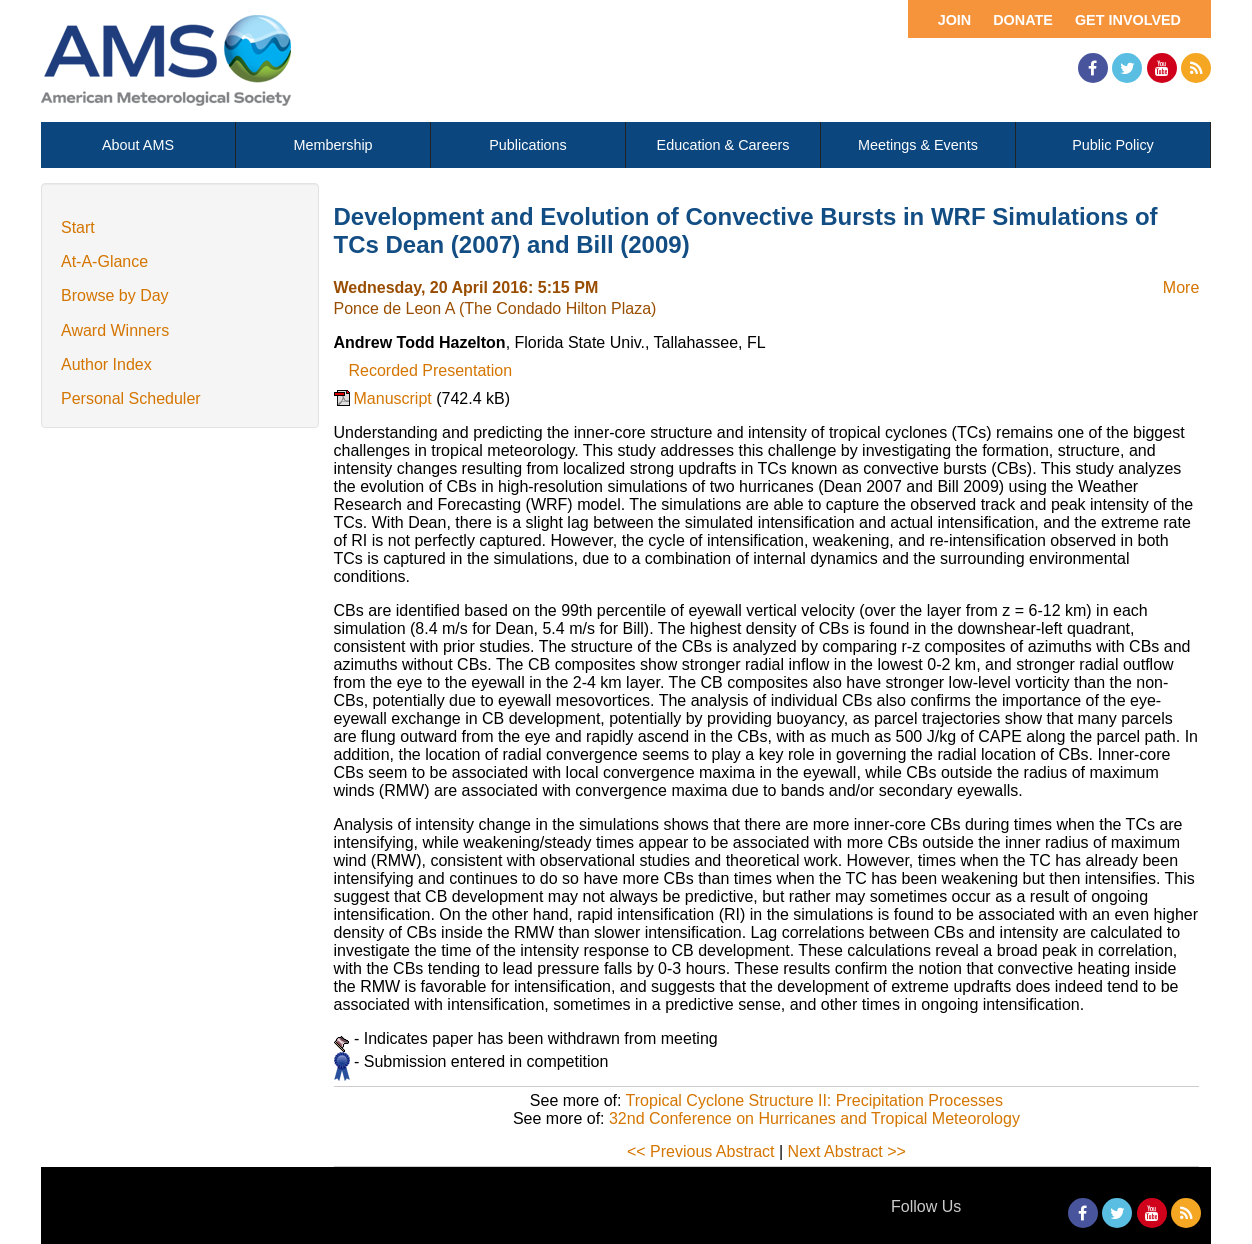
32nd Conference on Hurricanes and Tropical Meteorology (814, 1118)
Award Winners (115, 330)
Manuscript (395, 398)
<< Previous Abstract (701, 1151)
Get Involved (1128, 20)
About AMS (138, 145)
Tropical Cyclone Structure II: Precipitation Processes (814, 1100)
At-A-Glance (104, 261)
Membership (332, 145)
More (1181, 287)
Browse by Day (115, 295)
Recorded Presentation (431, 370)
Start (78, 227)
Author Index (106, 364)
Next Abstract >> (847, 1151)
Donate (1023, 20)
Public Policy (1113, 145)
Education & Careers (723, 145)
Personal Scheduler (131, 398)
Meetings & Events (918, 145)
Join (955, 20)
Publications (528, 145)
